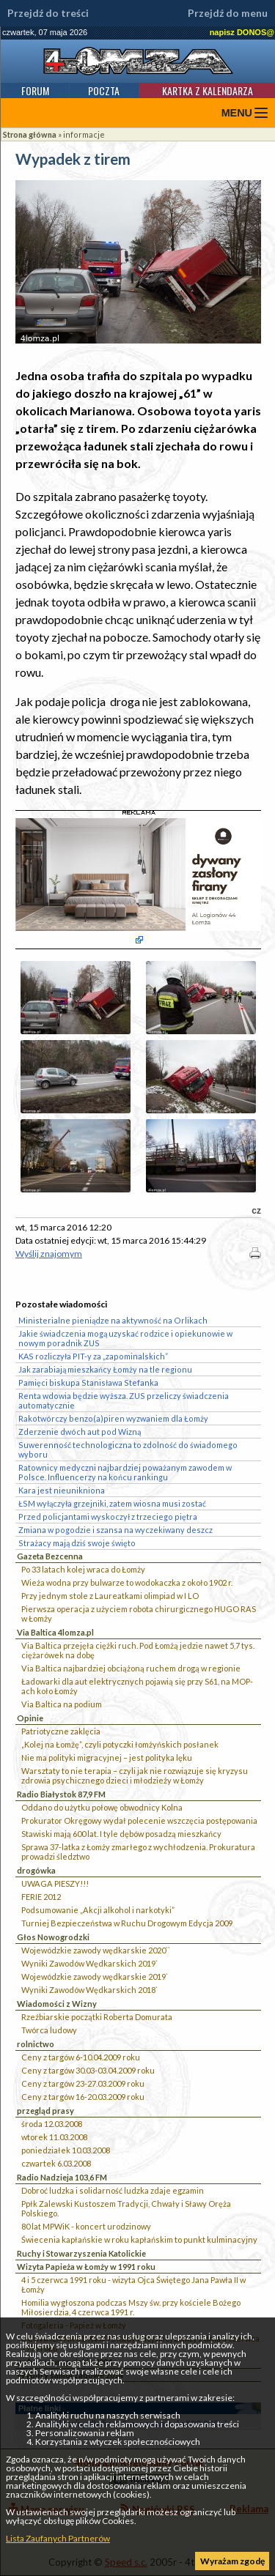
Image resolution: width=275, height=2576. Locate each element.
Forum (35, 90)
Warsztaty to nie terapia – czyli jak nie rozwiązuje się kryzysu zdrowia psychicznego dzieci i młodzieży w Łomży (134, 1775)
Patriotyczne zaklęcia (60, 1731)
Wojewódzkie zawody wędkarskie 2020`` (95, 1950)
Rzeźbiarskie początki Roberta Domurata (96, 2017)
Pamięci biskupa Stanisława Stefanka (88, 1382)
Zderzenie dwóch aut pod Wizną (79, 1431)
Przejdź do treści (48, 13)
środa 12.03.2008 (51, 2123)
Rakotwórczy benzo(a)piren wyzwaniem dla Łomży (113, 1418)
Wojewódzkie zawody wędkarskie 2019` (94, 1976)
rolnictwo (35, 2044)
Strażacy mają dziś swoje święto (77, 1543)
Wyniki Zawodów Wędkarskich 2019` (89, 1963)
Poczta (104, 90)
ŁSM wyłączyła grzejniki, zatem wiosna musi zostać (112, 1503)
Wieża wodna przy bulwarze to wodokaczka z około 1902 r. (126, 1582)
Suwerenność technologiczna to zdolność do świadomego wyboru (128, 1449)
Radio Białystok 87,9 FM (61, 1794)
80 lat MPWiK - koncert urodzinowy (86, 2226)
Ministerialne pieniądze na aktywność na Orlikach (113, 1320)
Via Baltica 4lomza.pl (55, 1632)
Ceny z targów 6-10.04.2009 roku (80, 2057)
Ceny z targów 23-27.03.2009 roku (82, 2083)
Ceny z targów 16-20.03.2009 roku (82, 2096)
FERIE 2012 (41, 1896)
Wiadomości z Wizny (57, 2003)
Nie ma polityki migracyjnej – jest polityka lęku (106, 1757)
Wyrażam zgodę (232, 2560)
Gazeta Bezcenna (50, 1556)
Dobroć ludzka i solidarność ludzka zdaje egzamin (112, 2190)
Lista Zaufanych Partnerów (58, 2538)
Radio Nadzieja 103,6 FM (62, 2177)
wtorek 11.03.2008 (54, 2137)
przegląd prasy (45, 2110)
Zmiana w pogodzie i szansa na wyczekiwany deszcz (115, 1529)
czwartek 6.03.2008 (56, 2163)
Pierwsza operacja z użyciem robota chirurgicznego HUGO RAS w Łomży (138, 1613)
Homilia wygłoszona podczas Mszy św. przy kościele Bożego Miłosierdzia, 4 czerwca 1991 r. (131, 2307)
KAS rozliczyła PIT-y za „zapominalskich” (93, 1356)
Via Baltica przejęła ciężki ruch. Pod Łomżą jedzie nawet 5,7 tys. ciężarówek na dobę (137, 1650)
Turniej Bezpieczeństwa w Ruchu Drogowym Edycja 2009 (126, 1923)
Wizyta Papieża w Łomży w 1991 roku (86, 2266)
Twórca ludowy (49, 2030)
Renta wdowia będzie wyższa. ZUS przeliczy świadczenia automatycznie (123, 1400)
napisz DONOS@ (242, 32)
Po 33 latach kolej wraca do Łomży (83, 1569)
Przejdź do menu (228, 13)
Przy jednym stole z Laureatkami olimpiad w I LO (110, 1595)
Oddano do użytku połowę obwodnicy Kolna (102, 1807)
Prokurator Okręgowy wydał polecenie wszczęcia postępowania (139, 1820)
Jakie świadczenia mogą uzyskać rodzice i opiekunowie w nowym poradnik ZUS (125, 1338)
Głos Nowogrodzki (53, 1937)
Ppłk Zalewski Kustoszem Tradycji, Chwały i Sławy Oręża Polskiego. (126, 2208)
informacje (84, 134)
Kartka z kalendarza (207, 90)
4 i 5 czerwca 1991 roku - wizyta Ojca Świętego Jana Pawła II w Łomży (133, 2284)
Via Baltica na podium (61, 1704)
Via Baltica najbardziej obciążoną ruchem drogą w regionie (131, 1668)
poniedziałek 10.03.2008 (65, 2150)
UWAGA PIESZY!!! (55, 1883)
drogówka (36, 1870)
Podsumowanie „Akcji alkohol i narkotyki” (98, 1910)
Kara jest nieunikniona (61, 1490)
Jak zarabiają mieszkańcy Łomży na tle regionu (105, 1369)
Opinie (30, 1718)
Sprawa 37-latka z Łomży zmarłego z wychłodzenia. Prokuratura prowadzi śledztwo (138, 1851)
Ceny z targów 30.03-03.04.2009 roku (88, 2070)
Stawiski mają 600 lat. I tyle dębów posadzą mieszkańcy (121, 1833)
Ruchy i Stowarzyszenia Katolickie (81, 2253)
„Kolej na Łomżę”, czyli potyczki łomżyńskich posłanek (120, 1744)
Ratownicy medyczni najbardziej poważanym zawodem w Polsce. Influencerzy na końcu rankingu (125, 1472)
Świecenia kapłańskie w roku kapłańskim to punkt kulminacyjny (139, 2239)
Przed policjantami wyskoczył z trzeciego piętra (107, 1516)
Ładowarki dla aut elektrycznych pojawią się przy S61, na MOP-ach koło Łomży (137, 1686)
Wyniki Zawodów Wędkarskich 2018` (89, 1989)
